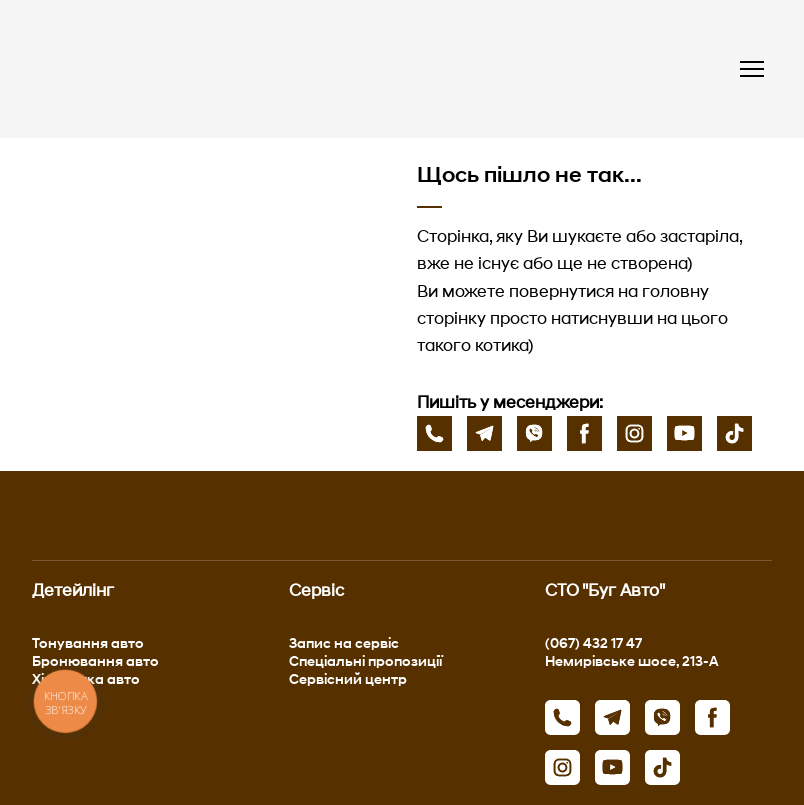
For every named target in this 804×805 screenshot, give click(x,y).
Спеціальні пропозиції (365, 660)
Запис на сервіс (344, 642)
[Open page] (209, 260)
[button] (434, 433)
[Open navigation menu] (752, 69)
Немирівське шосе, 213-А (632, 660)
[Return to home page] (217, 69)
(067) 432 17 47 (593, 642)
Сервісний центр (348, 678)
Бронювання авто (95, 660)
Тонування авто (88, 642)
